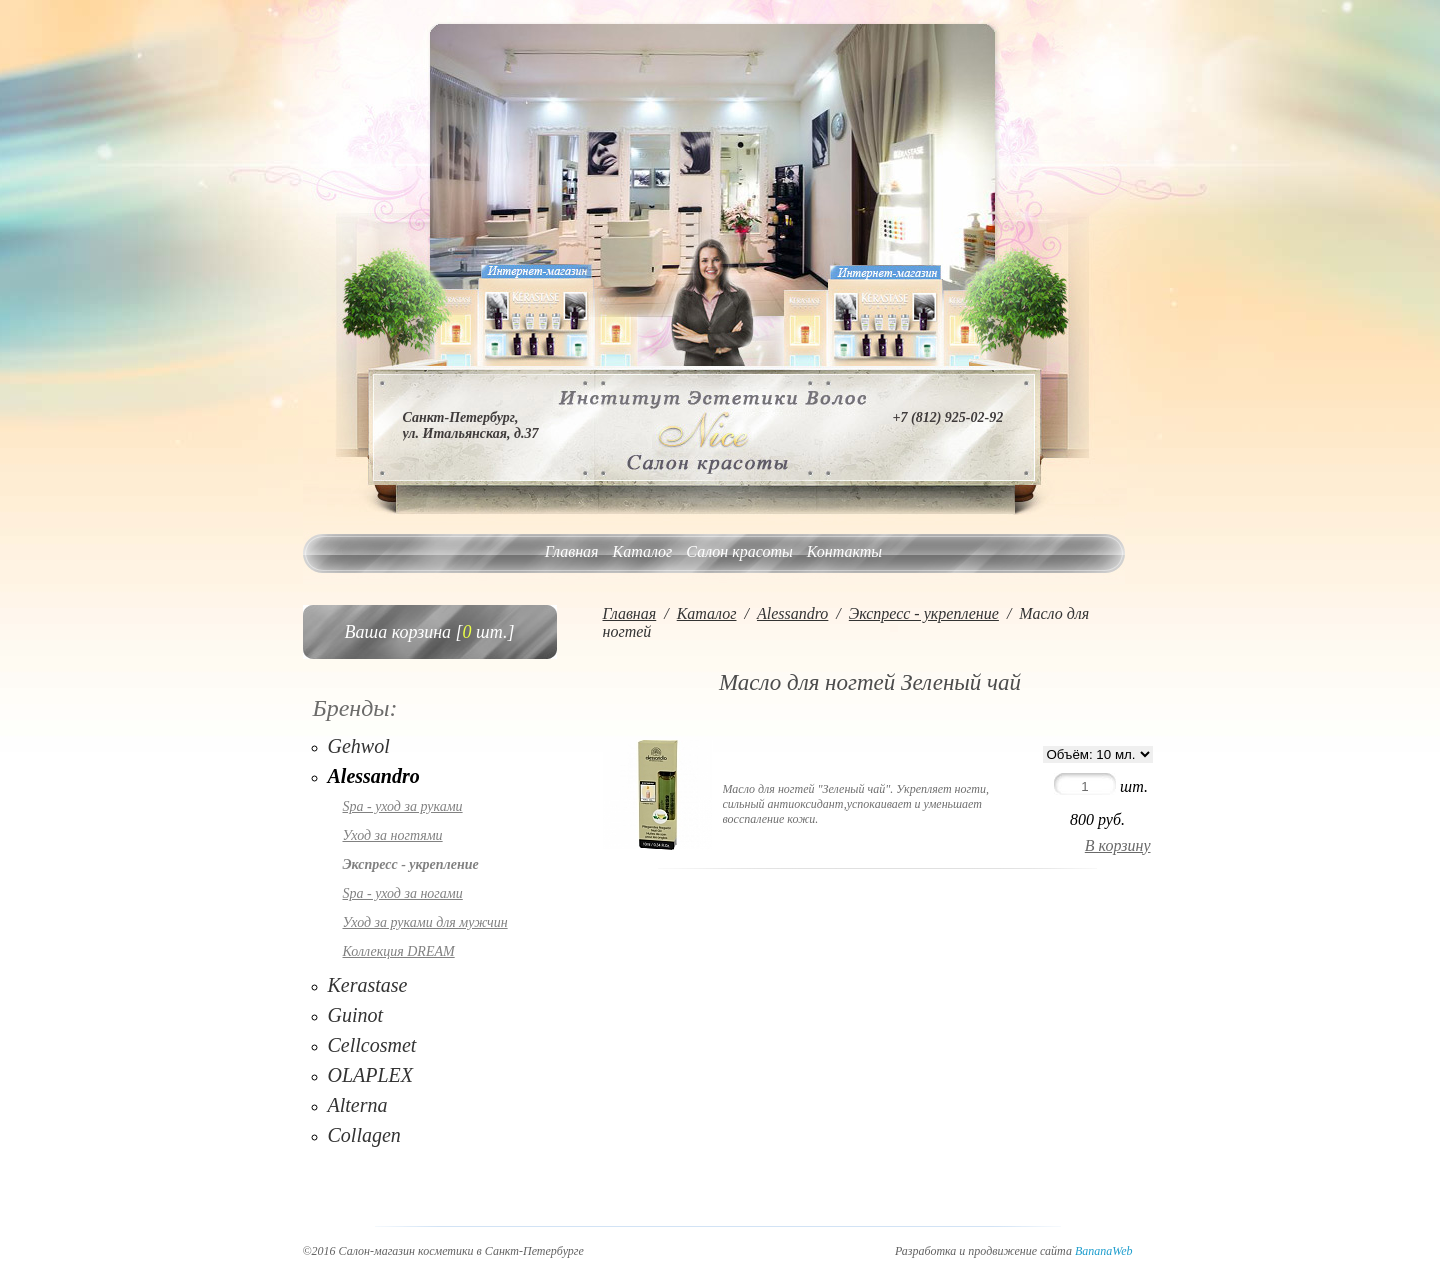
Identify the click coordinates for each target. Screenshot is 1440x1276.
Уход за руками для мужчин (425, 922)
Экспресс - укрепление (411, 864)
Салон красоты (739, 551)
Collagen (364, 1135)
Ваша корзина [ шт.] (430, 632)
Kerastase (368, 985)
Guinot (356, 1015)
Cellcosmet (372, 1045)
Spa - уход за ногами (403, 893)
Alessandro (374, 776)
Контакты (844, 551)
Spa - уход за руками (403, 806)
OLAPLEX (371, 1075)
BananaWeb (1104, 1251)
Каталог (643, 551)
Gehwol (359, 746)
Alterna (358, 1105)
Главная (572, 551)
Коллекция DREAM (399, 951)
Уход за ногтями (393, 835)
